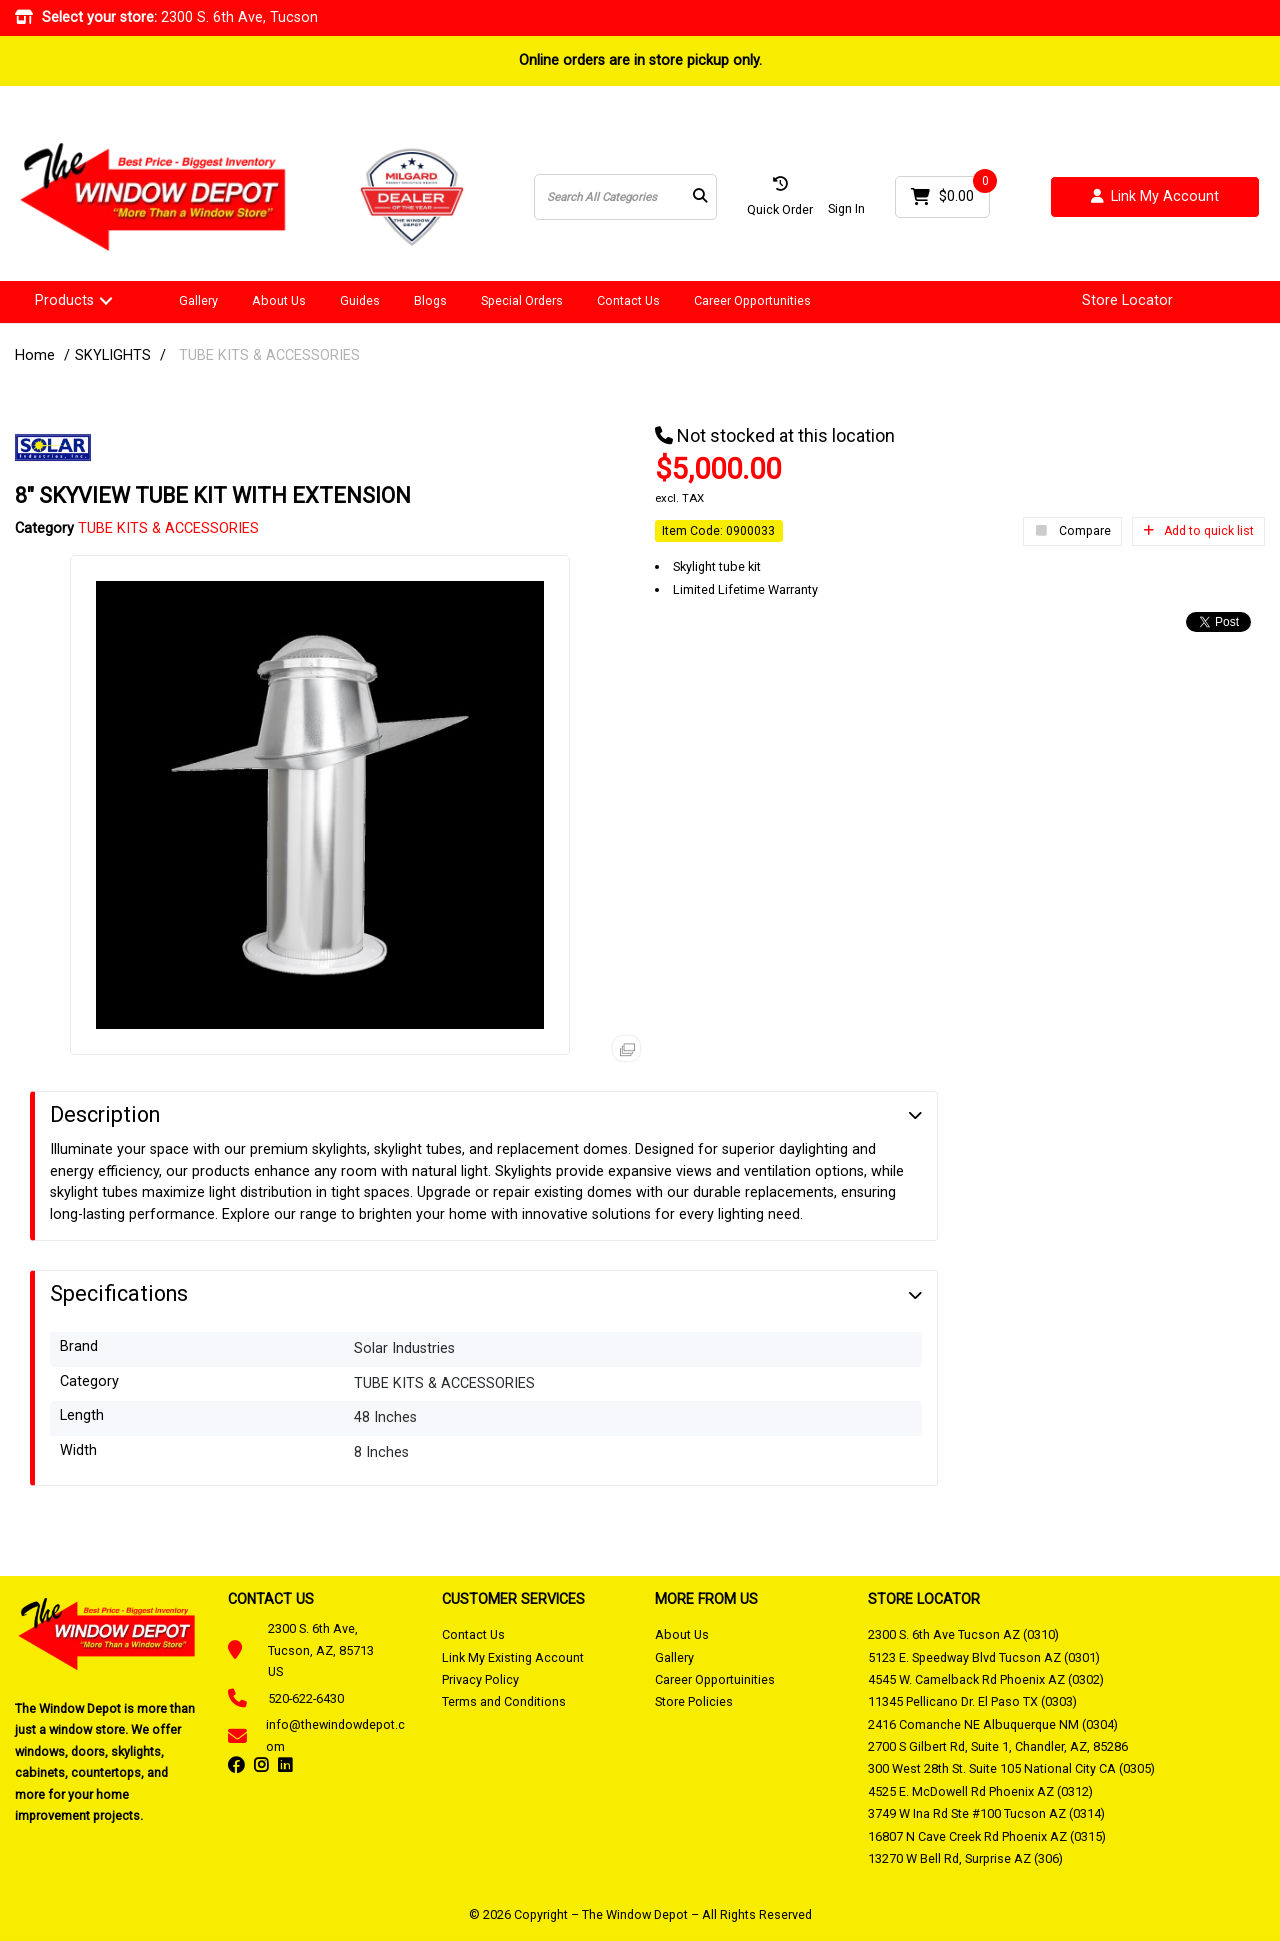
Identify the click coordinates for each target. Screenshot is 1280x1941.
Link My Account (1155, 197)
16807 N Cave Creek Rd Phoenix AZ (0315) (987, 1836)
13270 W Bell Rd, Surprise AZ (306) (965, 1858)
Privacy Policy (480, 1679)
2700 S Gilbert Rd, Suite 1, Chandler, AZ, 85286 (998, 1746)
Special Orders (522, 300)
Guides (360, 300)
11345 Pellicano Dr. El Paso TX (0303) (972, 1701)
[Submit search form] (700, 197)
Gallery (198, 300)
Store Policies (694, 1701)
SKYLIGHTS (113, 355)
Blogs (430, 300)
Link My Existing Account (513, 1657)
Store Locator (1127, 301)
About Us (279, 300)
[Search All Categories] (625, 197)
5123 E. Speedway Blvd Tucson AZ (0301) (984, 1657)
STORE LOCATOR (924, 1599)
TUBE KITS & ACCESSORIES (269, 355)
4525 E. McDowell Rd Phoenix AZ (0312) (980, 1791)
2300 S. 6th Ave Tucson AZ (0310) (963, 1634)
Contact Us (628, 300)
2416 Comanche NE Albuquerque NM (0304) (993, 1724)
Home (35, 355)
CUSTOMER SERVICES (513, 1599)
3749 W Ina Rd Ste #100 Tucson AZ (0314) (986, 1813)
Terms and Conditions (504, 1701)
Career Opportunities (752, 300)
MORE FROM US (706, 1599)
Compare (1072, 531)
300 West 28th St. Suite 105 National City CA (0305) (1011, 1768)
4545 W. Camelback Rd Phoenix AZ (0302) (986, 1679)
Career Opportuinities (715, 1679)
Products (64, 300)
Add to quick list (1198, 531)
